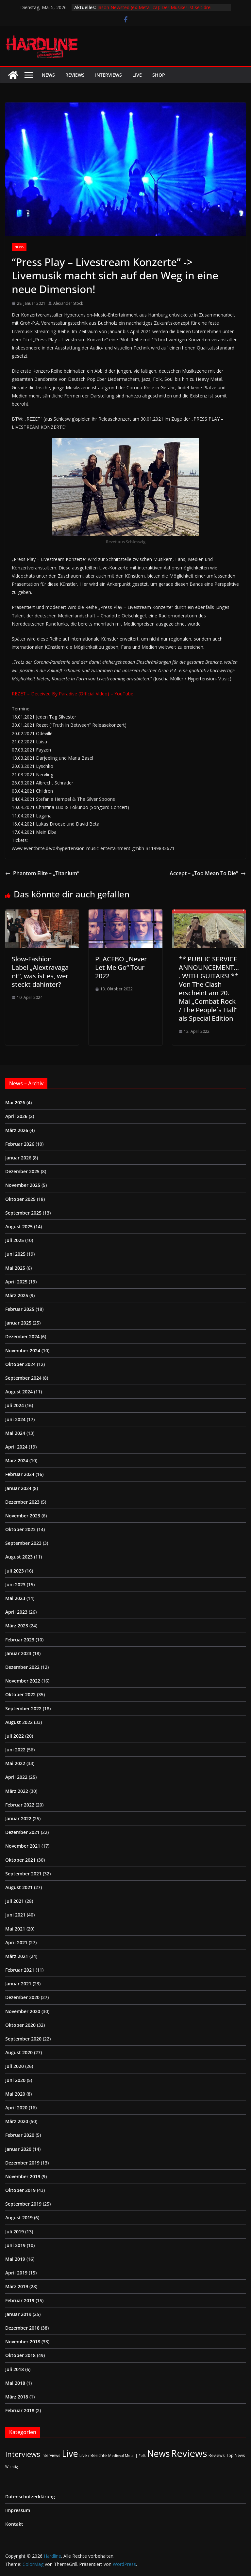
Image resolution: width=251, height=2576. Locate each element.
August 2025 (19, 1226)
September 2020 (23, 2039)
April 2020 (16, 2107)
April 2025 (16, 1282)
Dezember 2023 (22, 1502)
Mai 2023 (15, 1598)
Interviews (108, 75)
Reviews (75, 75)
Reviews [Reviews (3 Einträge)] (217, 2455)
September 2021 (23, 1873)
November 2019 (22, 2176)
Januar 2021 (18, 1983)
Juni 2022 (15, 1749)
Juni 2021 (15, 1915)
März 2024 (16, 1460)
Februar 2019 (19, 2300)
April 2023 (16, 1612)
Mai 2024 (15, 1433)
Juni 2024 (15, 1419)
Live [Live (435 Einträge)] (70, 2453)
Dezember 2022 (22, 1667)
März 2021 (16, 1956)
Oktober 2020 (20, 2025)
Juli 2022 (14, 1736)
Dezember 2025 (22, 1171)
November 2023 (22, 1516)
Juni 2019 (15, 2245)
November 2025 (22, 1185)
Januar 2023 (18, 1653)
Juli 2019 (14, 2231)
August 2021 (19, 1887)
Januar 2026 (18, 1158)
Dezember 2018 (22, 2328)
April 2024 (16, 1447)
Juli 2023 (14, 1571)
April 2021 (16, 1942)
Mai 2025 (15, 1268)
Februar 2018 (19, 2410)
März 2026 (16, 1130)
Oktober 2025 (20, 1199)
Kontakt (14, 2524)
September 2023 (23, 1543)
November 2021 (22, 1846)
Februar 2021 (19, 1970)
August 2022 (19, 1722)
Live (137, 75)
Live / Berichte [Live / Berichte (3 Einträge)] (93, 2455)
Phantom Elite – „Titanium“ (42, 873)
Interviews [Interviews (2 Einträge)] (51, 2455)
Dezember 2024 (22, 1336)
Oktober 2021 (20, 1860)
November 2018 (22, 2341)
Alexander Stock (68, 303)
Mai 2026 (15, 1102)
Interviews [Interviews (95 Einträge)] (22, 2454)
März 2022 (16, 1791)
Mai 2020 (15, 2094)
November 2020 (22, 2011)
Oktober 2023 (20, 1529)
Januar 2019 (18, 2314)
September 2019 (23, 2204)
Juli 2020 (14, 2066)
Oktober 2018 (20, 2355)
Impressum (17, 2510)
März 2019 (16, 2286)
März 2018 (16, 2397)
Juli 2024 (14, 1405)
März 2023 (16, 1625)
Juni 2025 (15, 1254)
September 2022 (23, 1708)
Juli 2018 (14, 2369)
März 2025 (16, 1295)
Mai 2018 (15, 2383)
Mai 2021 (15, 1929)
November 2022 (22, 1681)
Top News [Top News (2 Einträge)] (235, 2455)
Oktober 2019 (20, 2190)
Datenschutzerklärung (30, 2496)
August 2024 (19, 1392)
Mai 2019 (15, 2259)
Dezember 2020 (22, 1997)
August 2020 (19, 2052)
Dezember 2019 (22, 2163)
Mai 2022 (15, 1763)
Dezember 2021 (22, 1832)
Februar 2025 (19, 1309)
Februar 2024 (19, 1474)
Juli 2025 (14, 1240)
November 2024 (22, 1350)
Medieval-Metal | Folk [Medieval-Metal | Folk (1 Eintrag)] (127, 2455)
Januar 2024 (18, 1488)
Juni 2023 (15, 1584)
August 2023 (19, 1557)
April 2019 (16, 2273)
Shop (158, 75)
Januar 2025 (18, 1323)
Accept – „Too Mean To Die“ (208, 873)
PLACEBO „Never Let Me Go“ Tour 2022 (121, 967)
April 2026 (16, 1116)
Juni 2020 (15, 2080)
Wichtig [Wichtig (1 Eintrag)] (11, 2466)
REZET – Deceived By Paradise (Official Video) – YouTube (72, 694)
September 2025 (23, 1213)
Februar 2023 (19, 1640)
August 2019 (19, 2217)
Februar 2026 (19, 1144)
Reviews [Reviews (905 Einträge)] (189, 2453)
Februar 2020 (19, 2135)
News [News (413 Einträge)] (158, 2453)
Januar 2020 (18, 2149)
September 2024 (23, 1378)
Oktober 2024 (20, 1364)
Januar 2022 (18, 1818)
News (48, 75)
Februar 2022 (19, 1805)
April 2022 (16, 1777)
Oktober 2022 (20, 1694)
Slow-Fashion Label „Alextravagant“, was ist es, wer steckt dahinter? (40, 971)
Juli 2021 (14, 1901)
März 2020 (16, 2121)
